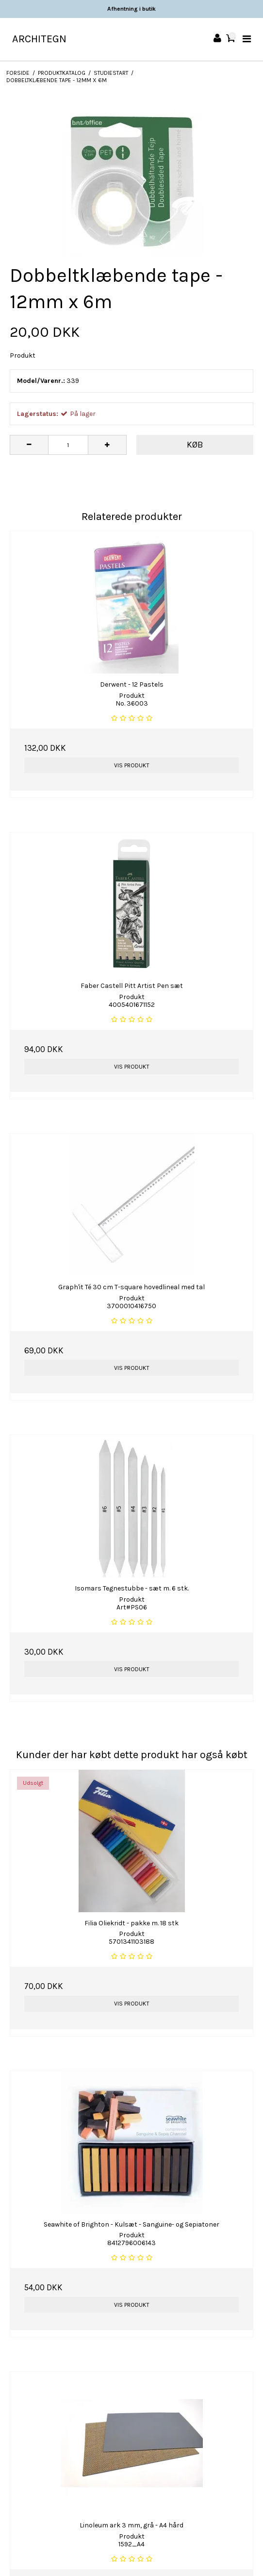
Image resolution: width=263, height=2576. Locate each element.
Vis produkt (131, 765)
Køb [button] (195, 444)
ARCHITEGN (39, 39)
